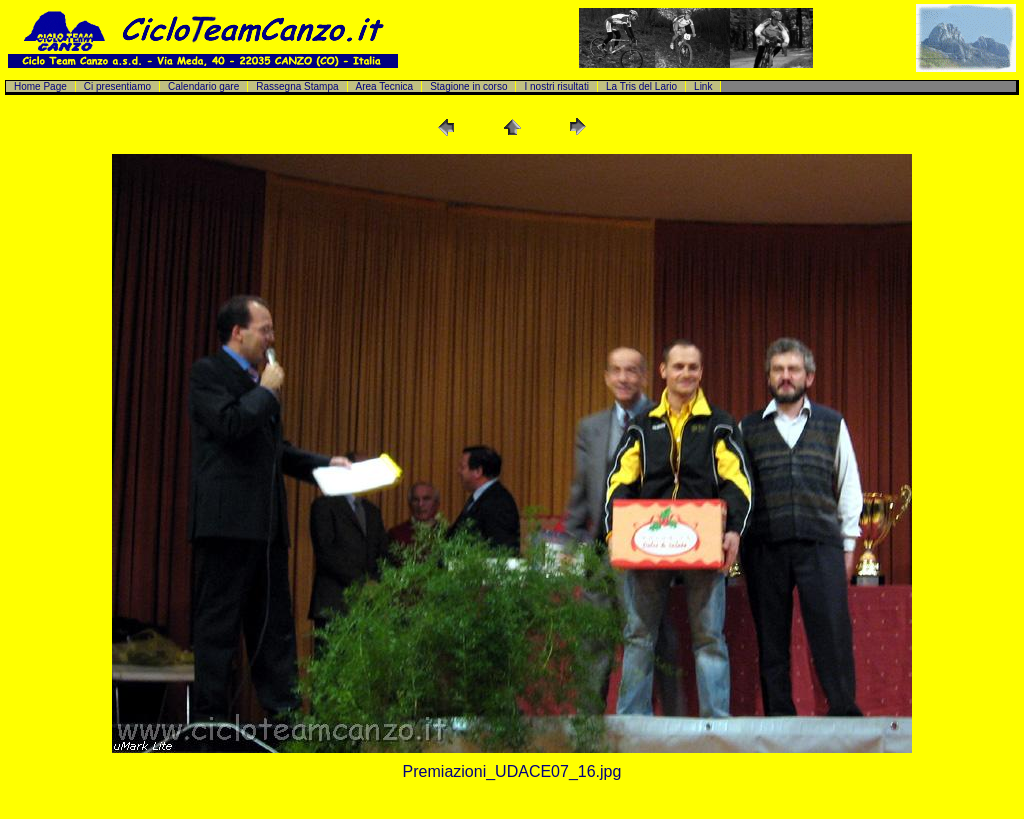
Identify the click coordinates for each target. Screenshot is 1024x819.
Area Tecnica (385, 86)
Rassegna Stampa (297, 86)
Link (703, 86)
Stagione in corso (468, 86)
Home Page (40, 86)
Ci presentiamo (117, 86)
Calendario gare (203, 86)
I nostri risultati (556, 86)
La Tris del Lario (641, 86)
